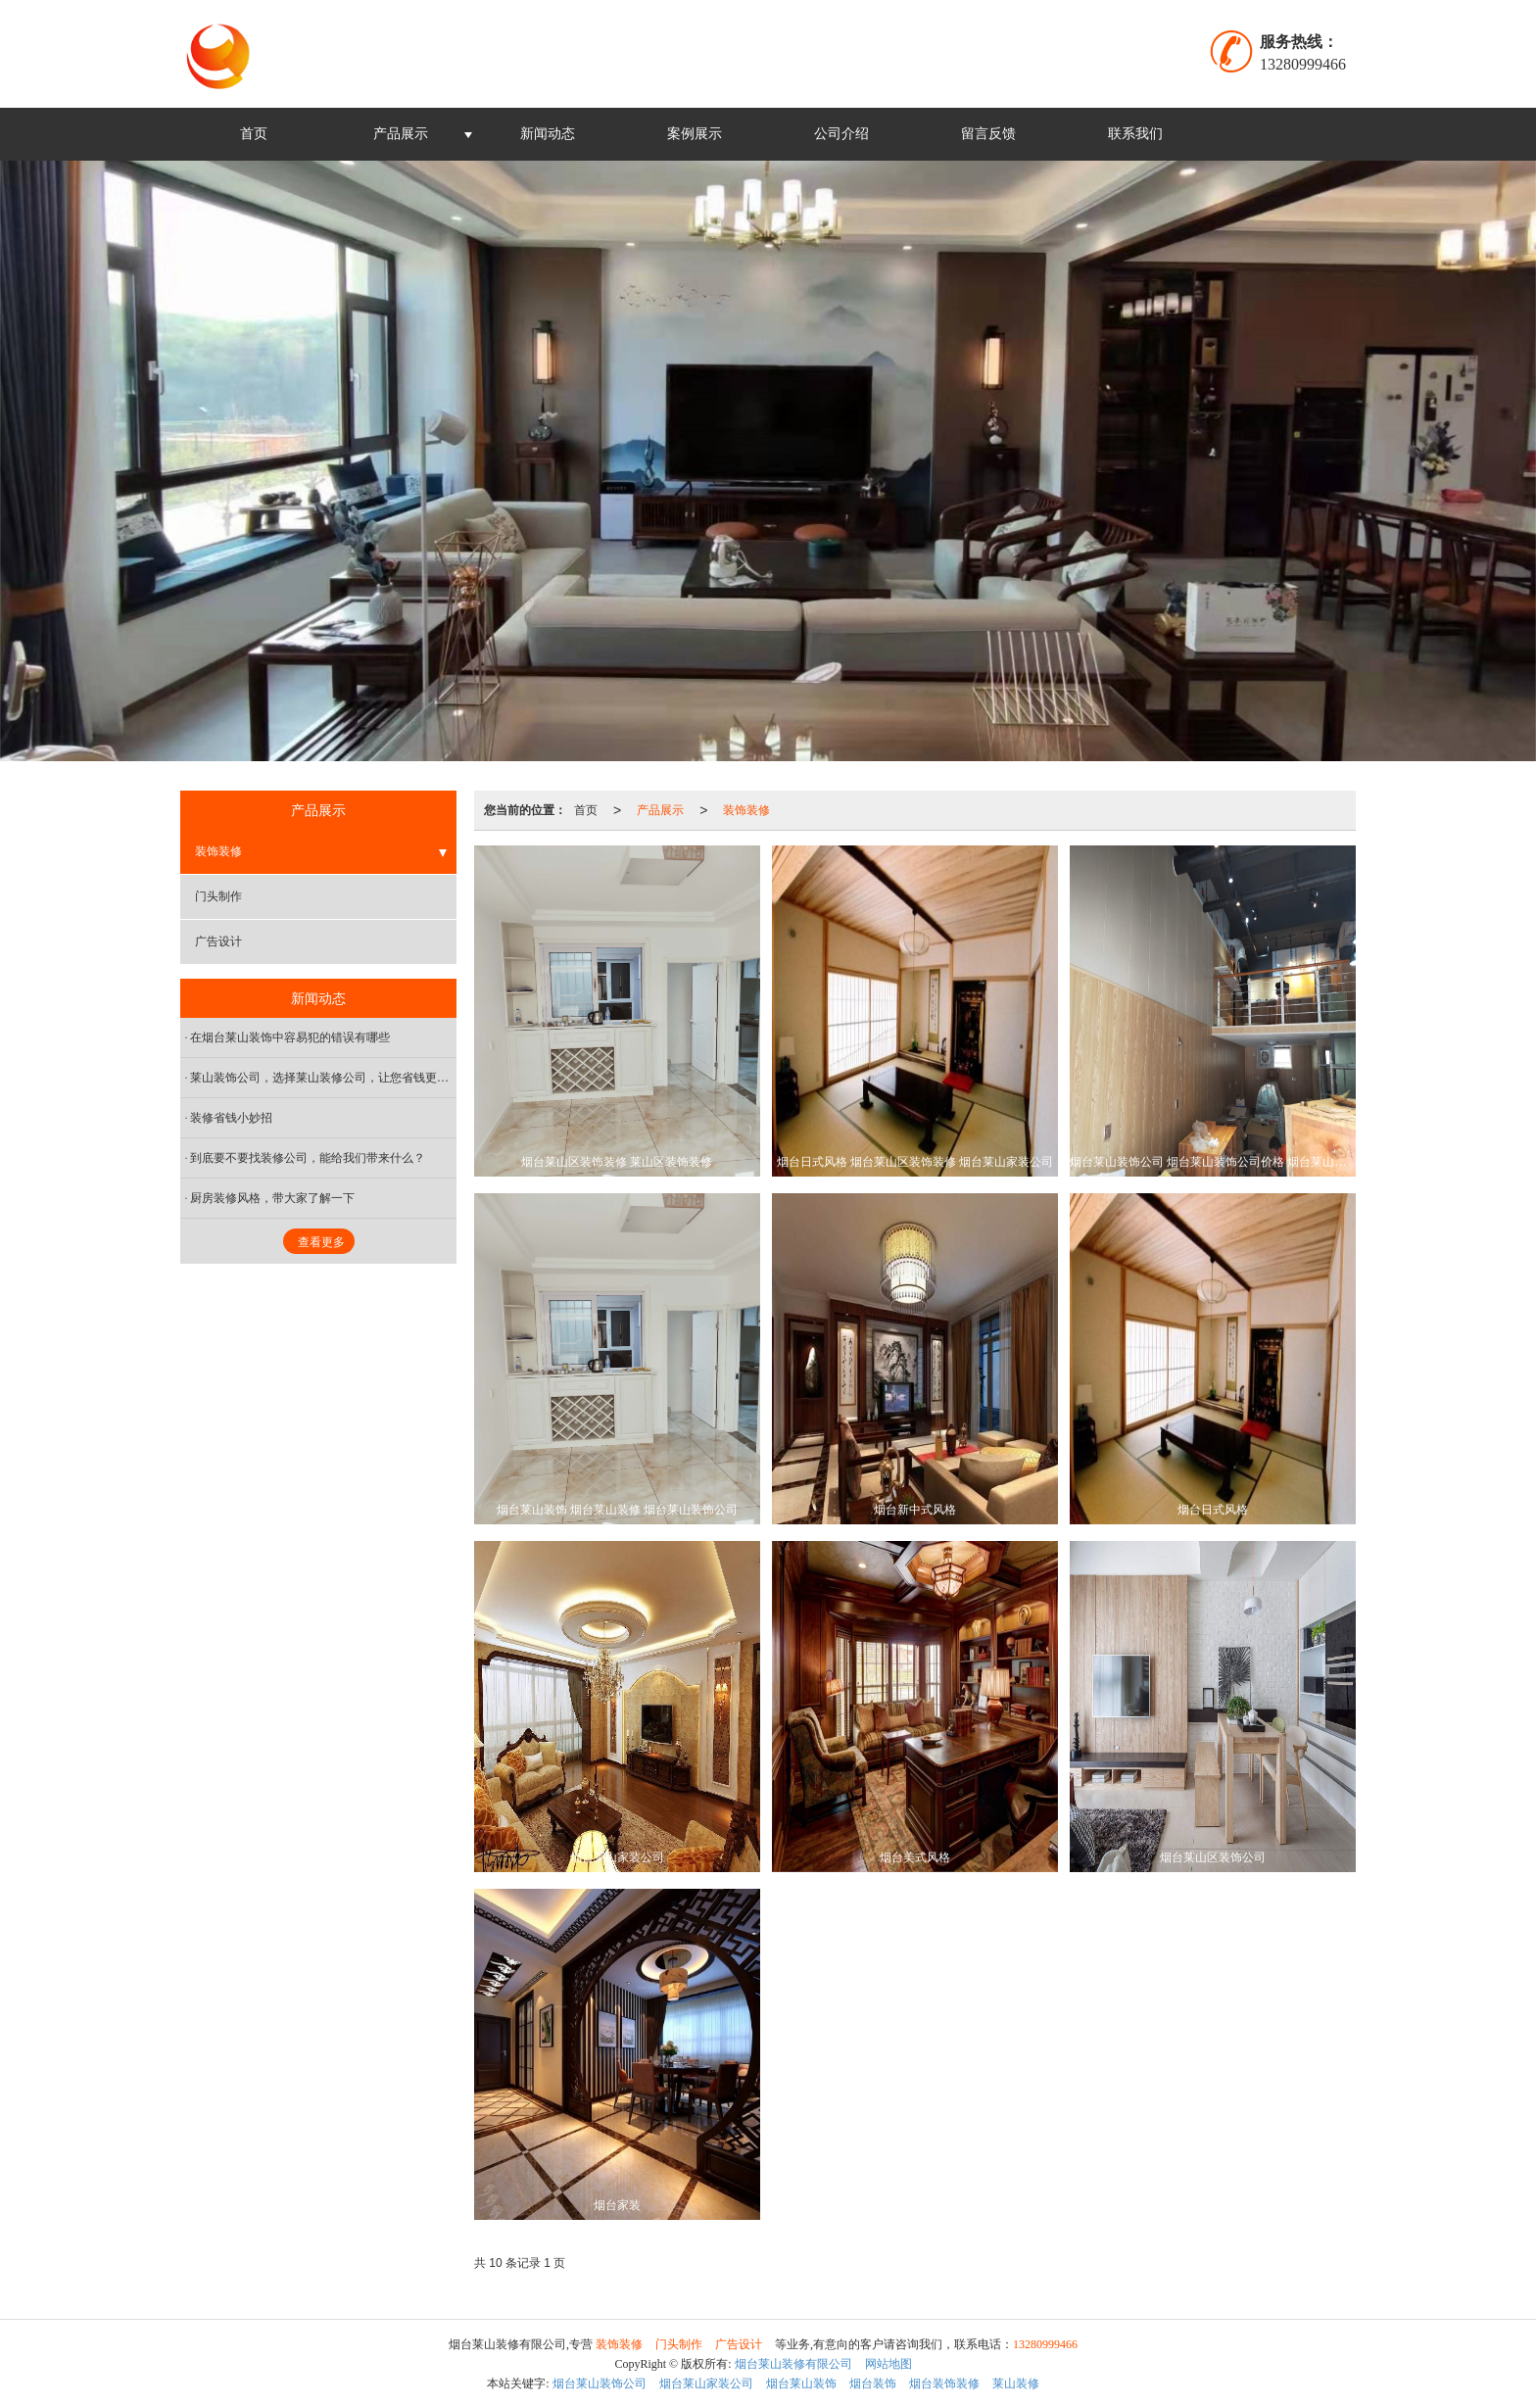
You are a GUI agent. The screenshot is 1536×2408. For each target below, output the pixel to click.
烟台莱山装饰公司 (599, 2383)
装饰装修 (746, 810)
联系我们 (1135, 133)
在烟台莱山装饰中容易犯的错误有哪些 (290, 1037)
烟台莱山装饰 (801, 2383)
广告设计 (218, 941)
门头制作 (218, 896)
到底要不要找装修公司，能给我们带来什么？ (307, 1158)
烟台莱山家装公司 (706, 2383)
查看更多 (321, 1242)
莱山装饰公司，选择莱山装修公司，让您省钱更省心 (323, 1077)
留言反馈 (988, 133)
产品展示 (400, 133)
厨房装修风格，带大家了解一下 (272, 1198)
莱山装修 (1015, 2383)
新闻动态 (547, 133)
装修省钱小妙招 (231, 1118)
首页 (253, 133)
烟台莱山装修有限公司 (793, 2364)
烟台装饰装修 (944, 2383)
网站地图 (888, 2364)
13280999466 (1045, 2344)
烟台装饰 (872, 2383)
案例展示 (694, 133)
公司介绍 (841, 133)
